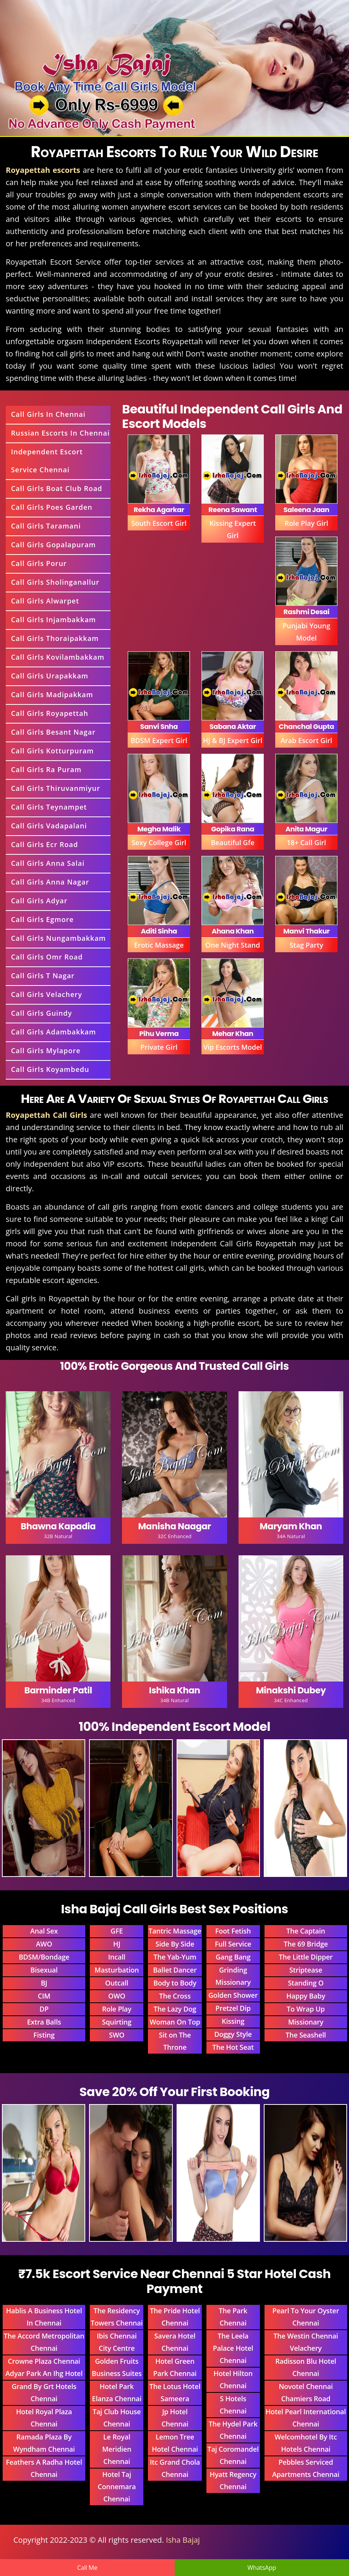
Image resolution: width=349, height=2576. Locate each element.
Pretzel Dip (233, 2008)
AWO (44, 1943)
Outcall (116, 1982)
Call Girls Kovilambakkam (58, 657)
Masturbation (116, 1969)
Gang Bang (233, 1956)
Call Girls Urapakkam (49, 675)
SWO (116, 2034)
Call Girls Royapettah (49, 713)
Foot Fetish (233, 1930)
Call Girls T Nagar (43, 975)
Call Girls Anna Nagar (50, 881)
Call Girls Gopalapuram (53, 544)
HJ (116, 1943)
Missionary (305, 2021)
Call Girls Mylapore (46, 1050)
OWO (116, 1995)
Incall (116, 1956)
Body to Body (174, 1982)
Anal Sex (44, 1930)
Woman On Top (175, 2021)
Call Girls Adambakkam (53, 1031)
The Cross (175, 1995)
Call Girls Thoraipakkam (55, 638)
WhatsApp (261, 2567)
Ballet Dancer (174, 1969)
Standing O (305, 1982)
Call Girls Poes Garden (52, 507)
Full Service (233, 1943)
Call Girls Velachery (46, 994)
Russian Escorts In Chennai (60, 432)
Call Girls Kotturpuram (52, 750)
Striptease (305, 1969)
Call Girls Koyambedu (50, 1069)
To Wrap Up (306, 2008)
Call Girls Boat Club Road (56, 488)
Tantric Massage (175, 1930)
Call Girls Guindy (41, 1013)
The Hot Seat (232, 2047)
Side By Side (175, 1943)
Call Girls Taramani (46, 525)
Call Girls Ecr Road (44, 844)
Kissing (233, 2021)
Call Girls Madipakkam (52, 694)
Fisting (44, 2034)
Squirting (116, 2021)
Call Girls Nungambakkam (58, 938)
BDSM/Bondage (44, 1956)
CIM (44, 1995)
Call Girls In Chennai (48, 414)
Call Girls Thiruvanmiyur (55, 788)
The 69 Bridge (306, 1943)
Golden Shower (233, 1995)
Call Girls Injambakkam (53, 619)
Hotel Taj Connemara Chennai (116, 2486)
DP (44, 2008)
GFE (116, 1930)
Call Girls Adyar (39, 900)
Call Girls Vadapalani (49, 825)
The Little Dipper (306, 1956)
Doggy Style (233, 2034)
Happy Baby (305, 1995)
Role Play (116, 2008)
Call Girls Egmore (42, 919)
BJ (44, 1982)
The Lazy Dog (175, 2008)
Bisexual (44, 1969)
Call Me (87, 2567)
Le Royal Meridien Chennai (116, 2449)
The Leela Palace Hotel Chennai (233, 2348)
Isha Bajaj (183, 2540)
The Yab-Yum (175, 1956)
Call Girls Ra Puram (46, 769)
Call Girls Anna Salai (48, 863)
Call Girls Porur (39, 563)
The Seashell (306, 2034)
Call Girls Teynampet (49, 807)
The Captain (305, 1930)
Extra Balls (44, 2021)
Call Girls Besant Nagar (53, 732)
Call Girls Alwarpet (45, 600)
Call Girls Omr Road (47, 956)
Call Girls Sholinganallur (55, 582)
